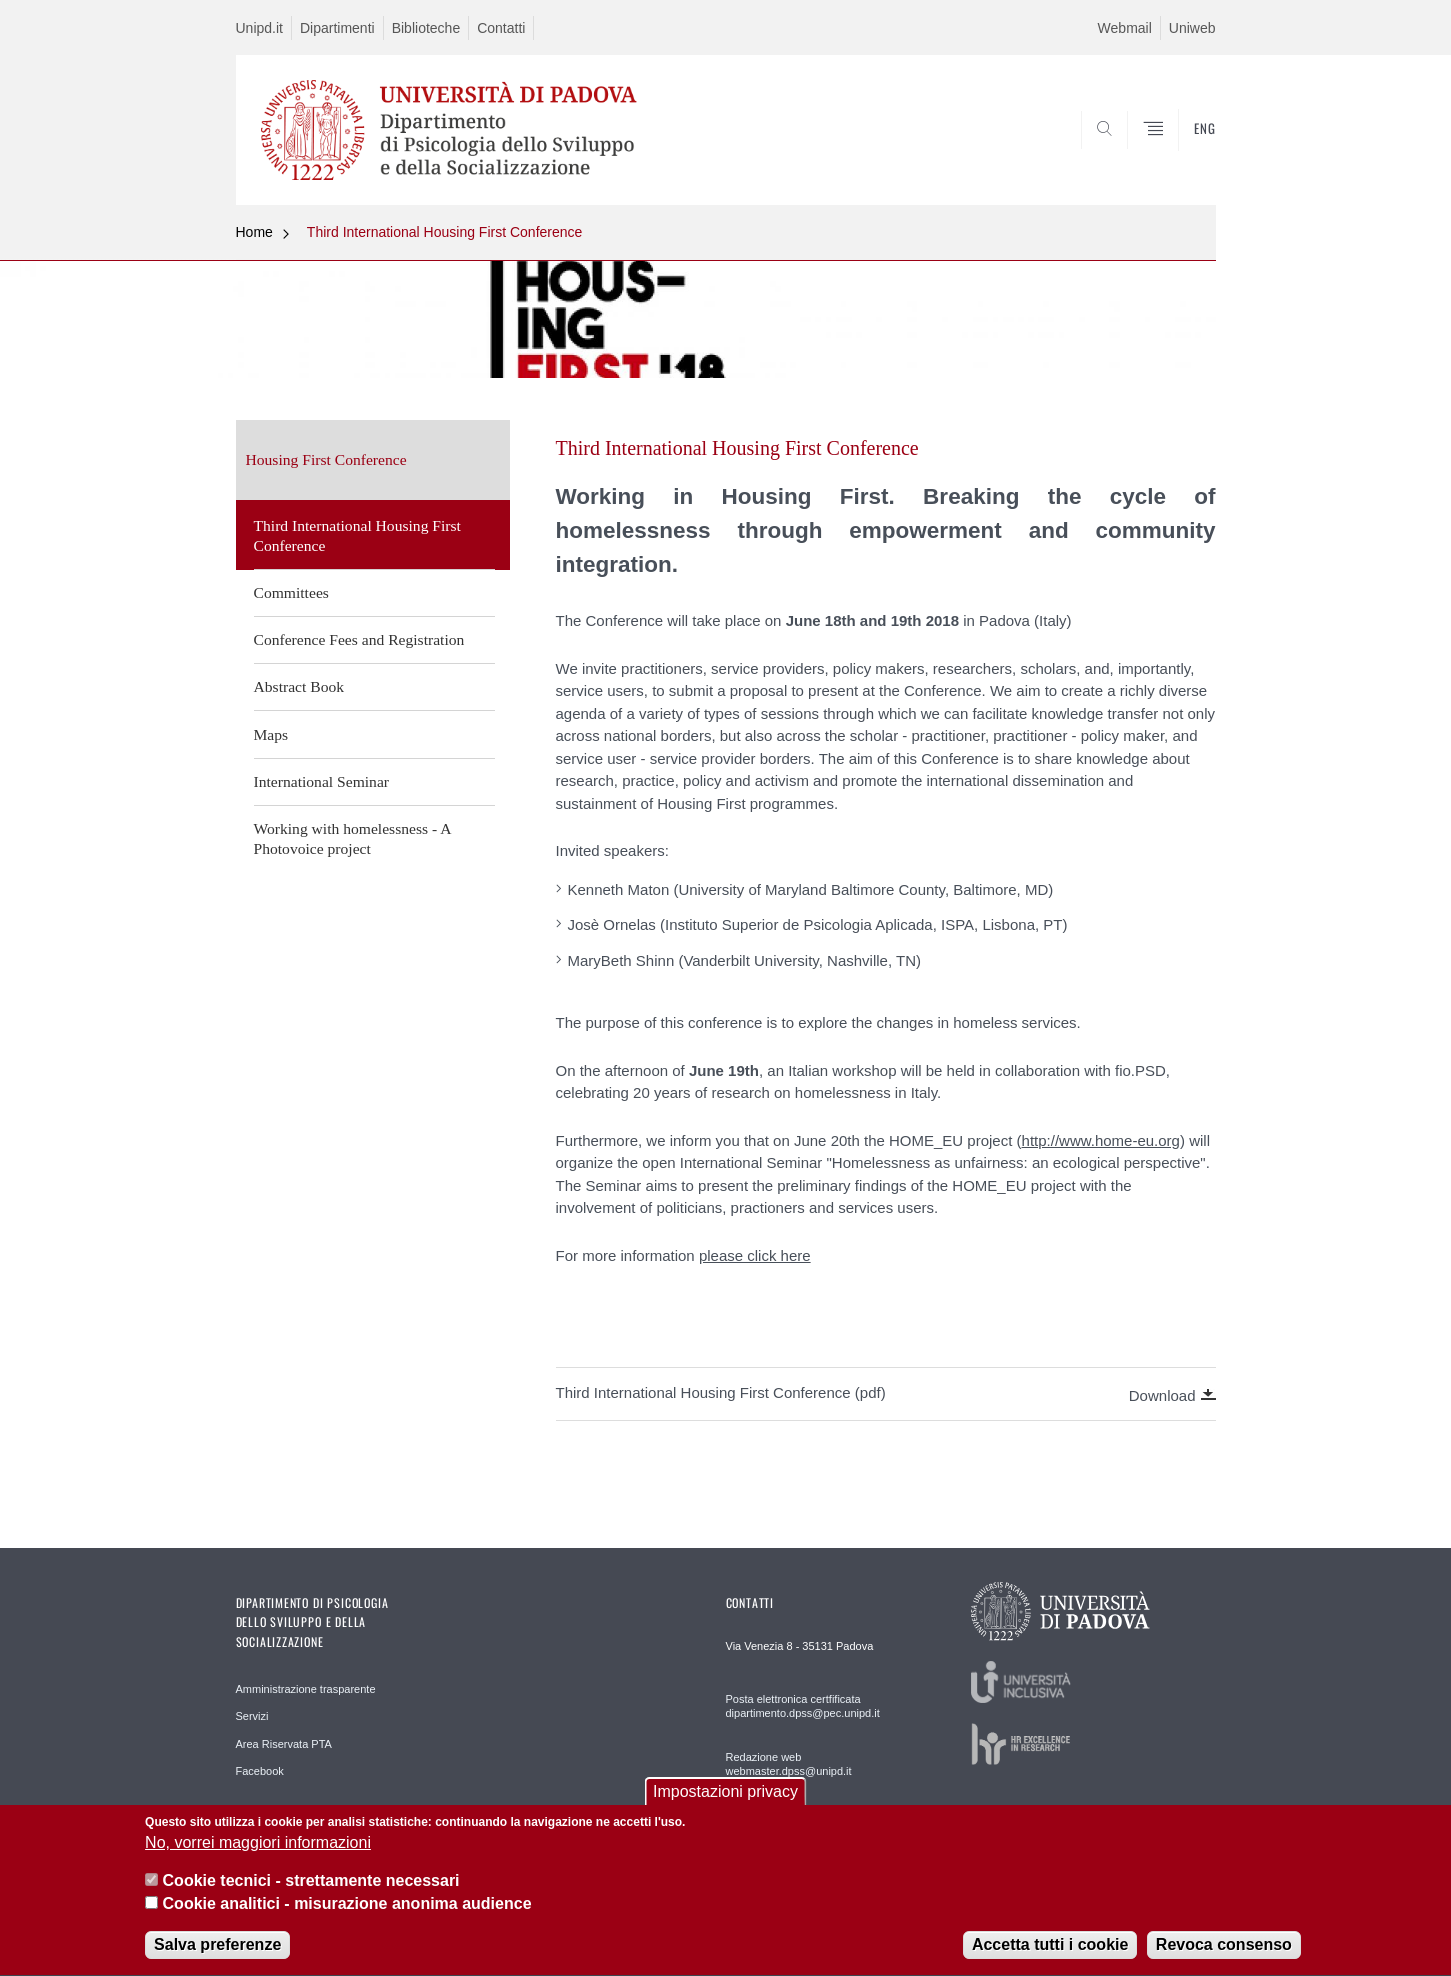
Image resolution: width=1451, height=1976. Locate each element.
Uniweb (1192, 28)
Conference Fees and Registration (359, 639)
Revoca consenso (1224, 1959)
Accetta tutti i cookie (1050, 1959)
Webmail (1125, 28)
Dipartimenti (337, 28)
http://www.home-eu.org (1101, 1140)
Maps (271, 734)
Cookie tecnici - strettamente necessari (311, 1895)
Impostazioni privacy (725, 1805)
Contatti (501, 28)
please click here (755, 1255)
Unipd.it (259, 28)
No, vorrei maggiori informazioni (258, 1857)
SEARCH (1180, 156)
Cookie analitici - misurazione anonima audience (347, 1917)
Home (254, 232)
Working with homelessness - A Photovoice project (352, 838)
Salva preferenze (217, 1959)
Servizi (252, 1716)
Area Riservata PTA (284, 1744)
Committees (291, 592)
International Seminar (322, 781)
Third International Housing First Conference (444, 232)
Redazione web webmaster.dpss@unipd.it (789, 1764)
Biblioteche (426, 28)
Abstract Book (299, 686)
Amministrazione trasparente (306, 1689)
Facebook (260, 1771)
